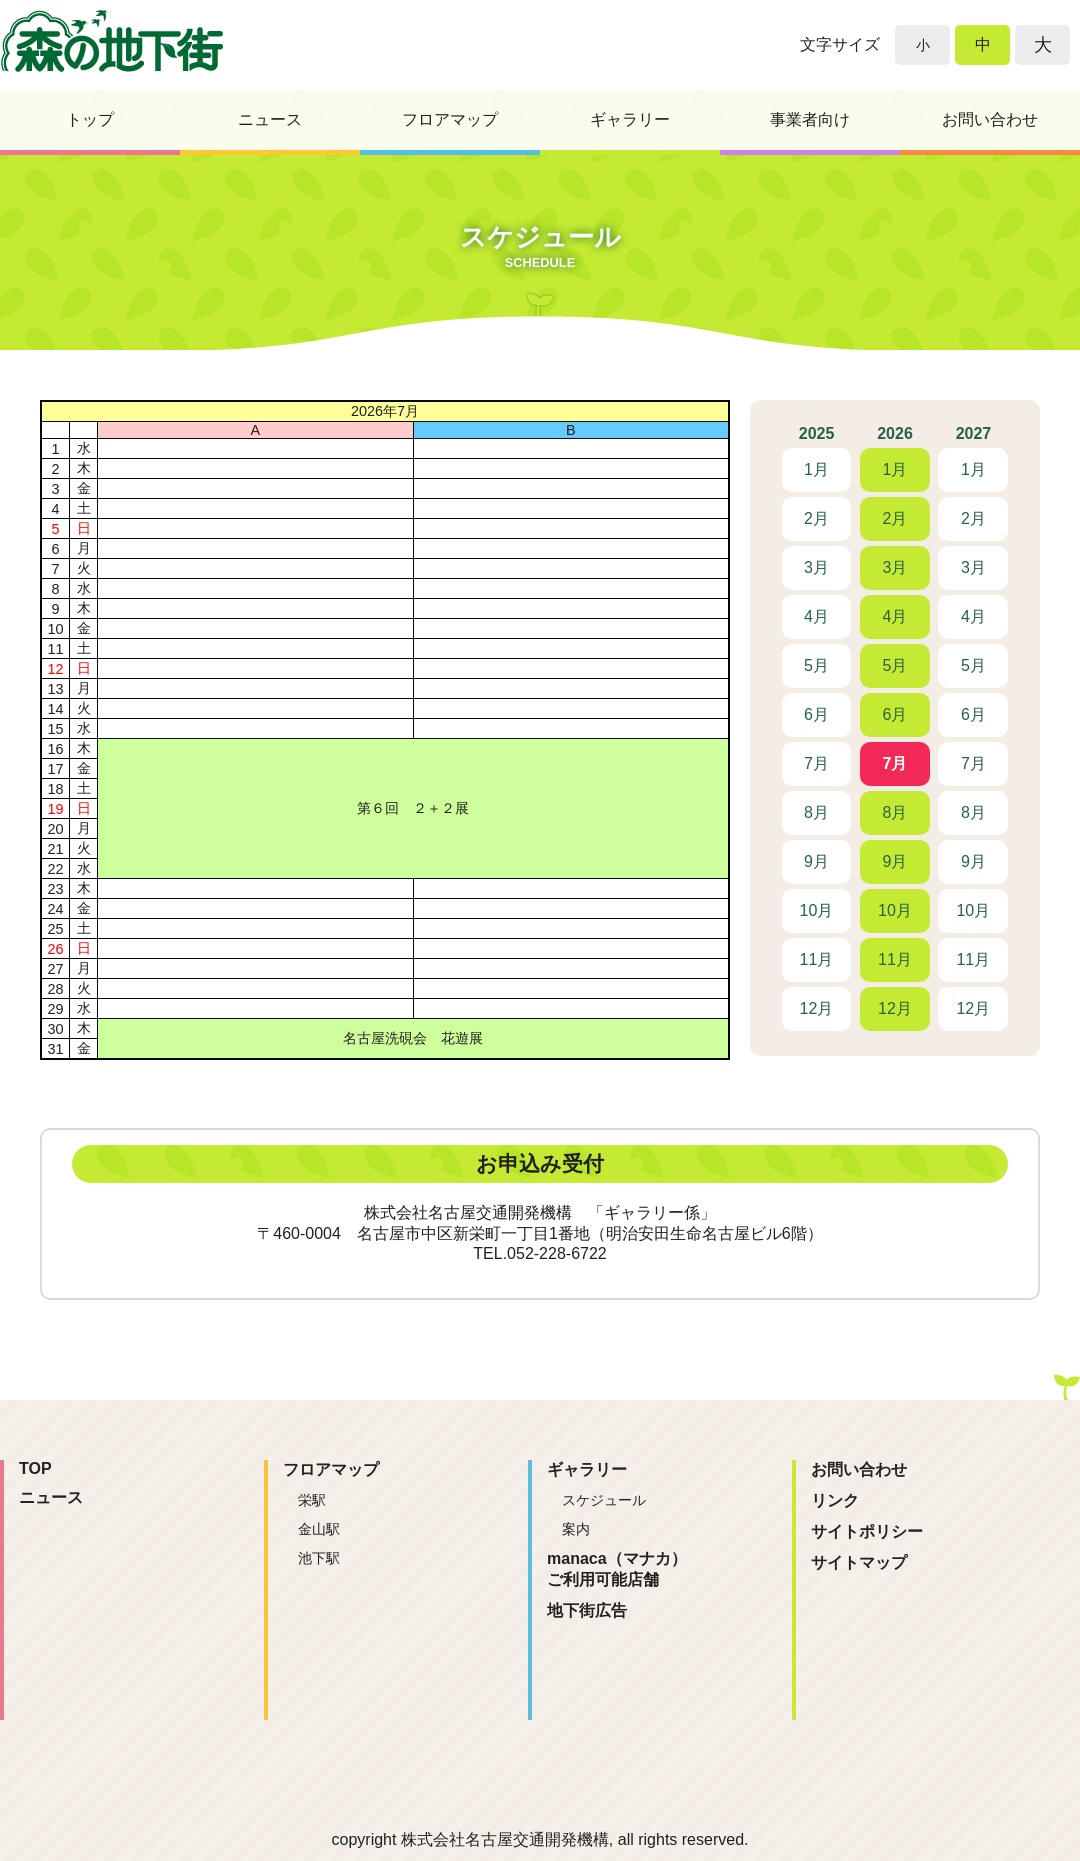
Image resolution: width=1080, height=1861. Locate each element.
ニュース (270, 119)
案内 (576, 1529)
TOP (35, 1468)
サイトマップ (859, 1562)
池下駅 (319, 1558)
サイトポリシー (867, 1531)
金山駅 (319, 1529)
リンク (835, 1500)
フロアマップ (450, 119)
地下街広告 (587, 1610)
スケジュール (604, 1500)
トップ (90, 119)
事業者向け (810, 119)
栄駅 (312, 1500)
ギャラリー (630, 119)
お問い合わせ (990, 119)
